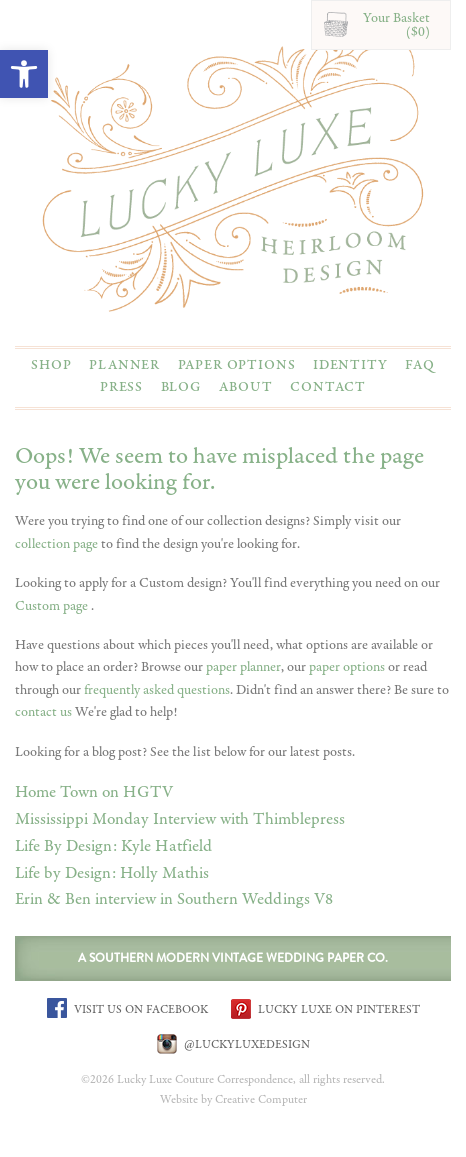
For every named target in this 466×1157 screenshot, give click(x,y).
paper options (347, 667)
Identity (350, 365)
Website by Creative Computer (233, 1100)
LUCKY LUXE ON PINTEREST (325, 1008)
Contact (328, 387)
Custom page (53, 606)
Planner (124, 365)
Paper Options (237, 365)
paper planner (243, 667)
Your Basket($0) (396, 25)
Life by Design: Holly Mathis (112, 873)
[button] (24, 74)
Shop (51, 365)
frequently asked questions (157, 690)
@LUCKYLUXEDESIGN (233, 1043)
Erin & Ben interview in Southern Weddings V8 (174, 899)
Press (121, 387)
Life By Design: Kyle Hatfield (113, 846)
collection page (56, 544)
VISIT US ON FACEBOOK (127, 1008)
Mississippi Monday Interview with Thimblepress (180, 819)
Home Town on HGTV (94, 792)
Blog (181, 387)
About (245, 387)
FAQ (420, 365)
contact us (43, 712)
